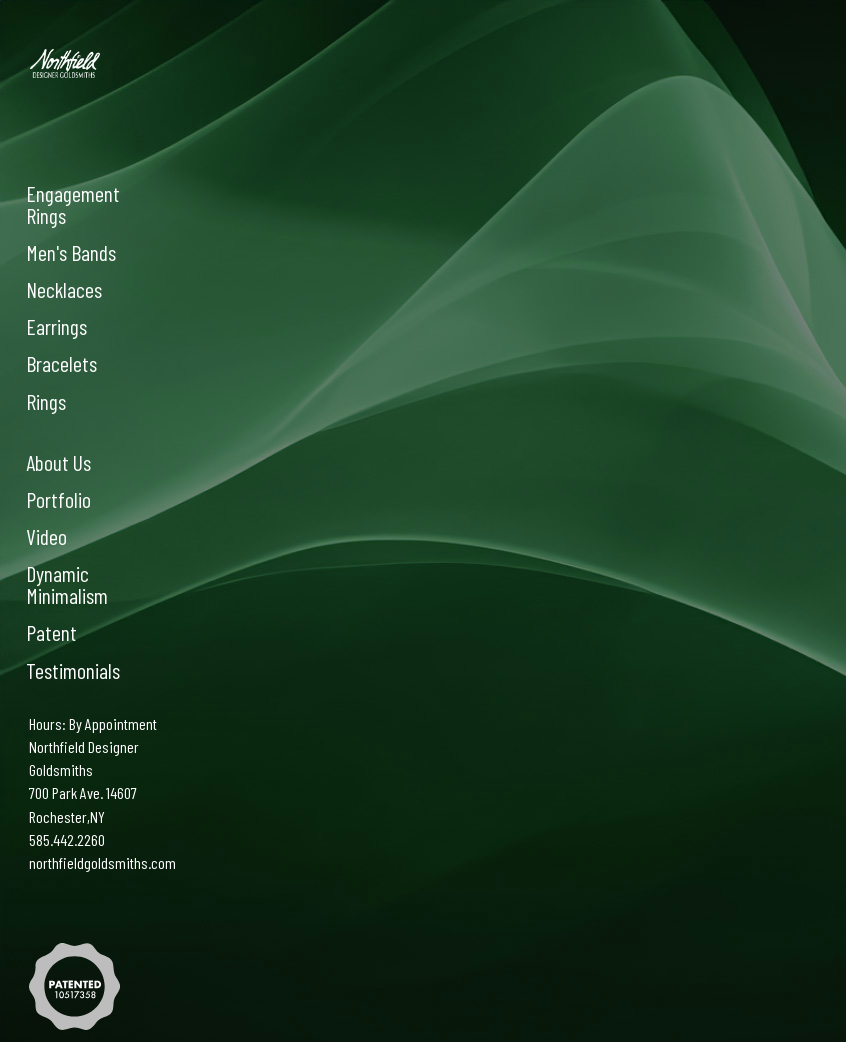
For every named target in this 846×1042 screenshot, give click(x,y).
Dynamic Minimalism (67, 584)
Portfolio (58, 499)
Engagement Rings (73, 204)
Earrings (56, 326)
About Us (58, 462)
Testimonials (73, 670)
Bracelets (61, 363)
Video (46, 536)
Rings (46, 401)
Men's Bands (71, 252)
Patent (51, 632)
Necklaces (64, 289)
